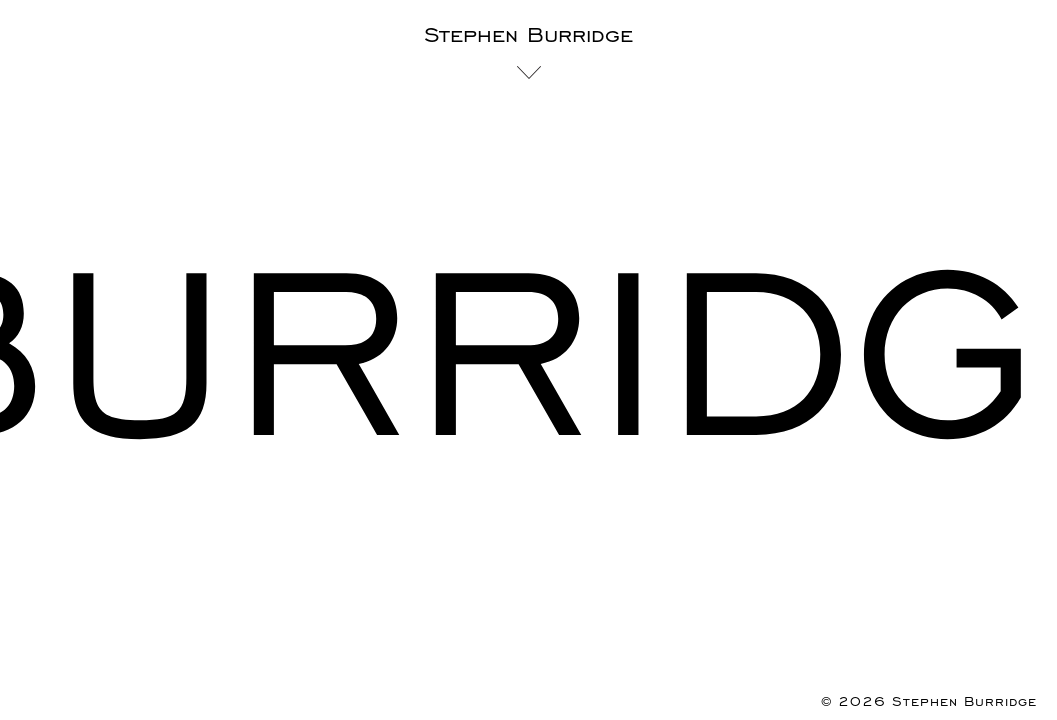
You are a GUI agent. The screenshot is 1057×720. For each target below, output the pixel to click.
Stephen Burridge (528, 35)
